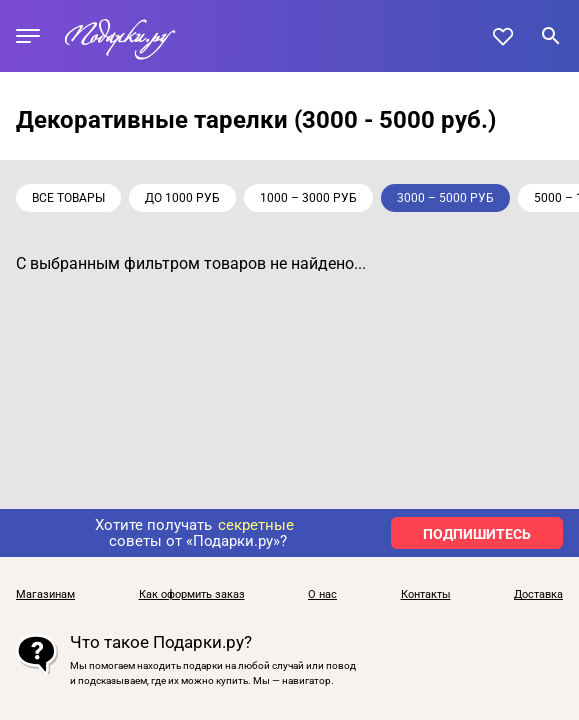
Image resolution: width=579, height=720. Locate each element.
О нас (322, 595)
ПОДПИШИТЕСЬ (477, 534)
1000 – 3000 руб (308, 198)
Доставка (538, 595)
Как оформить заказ (192, 595)
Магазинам (45, 595)
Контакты (426, 595)
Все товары (68, 198)
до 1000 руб (182, 198)
